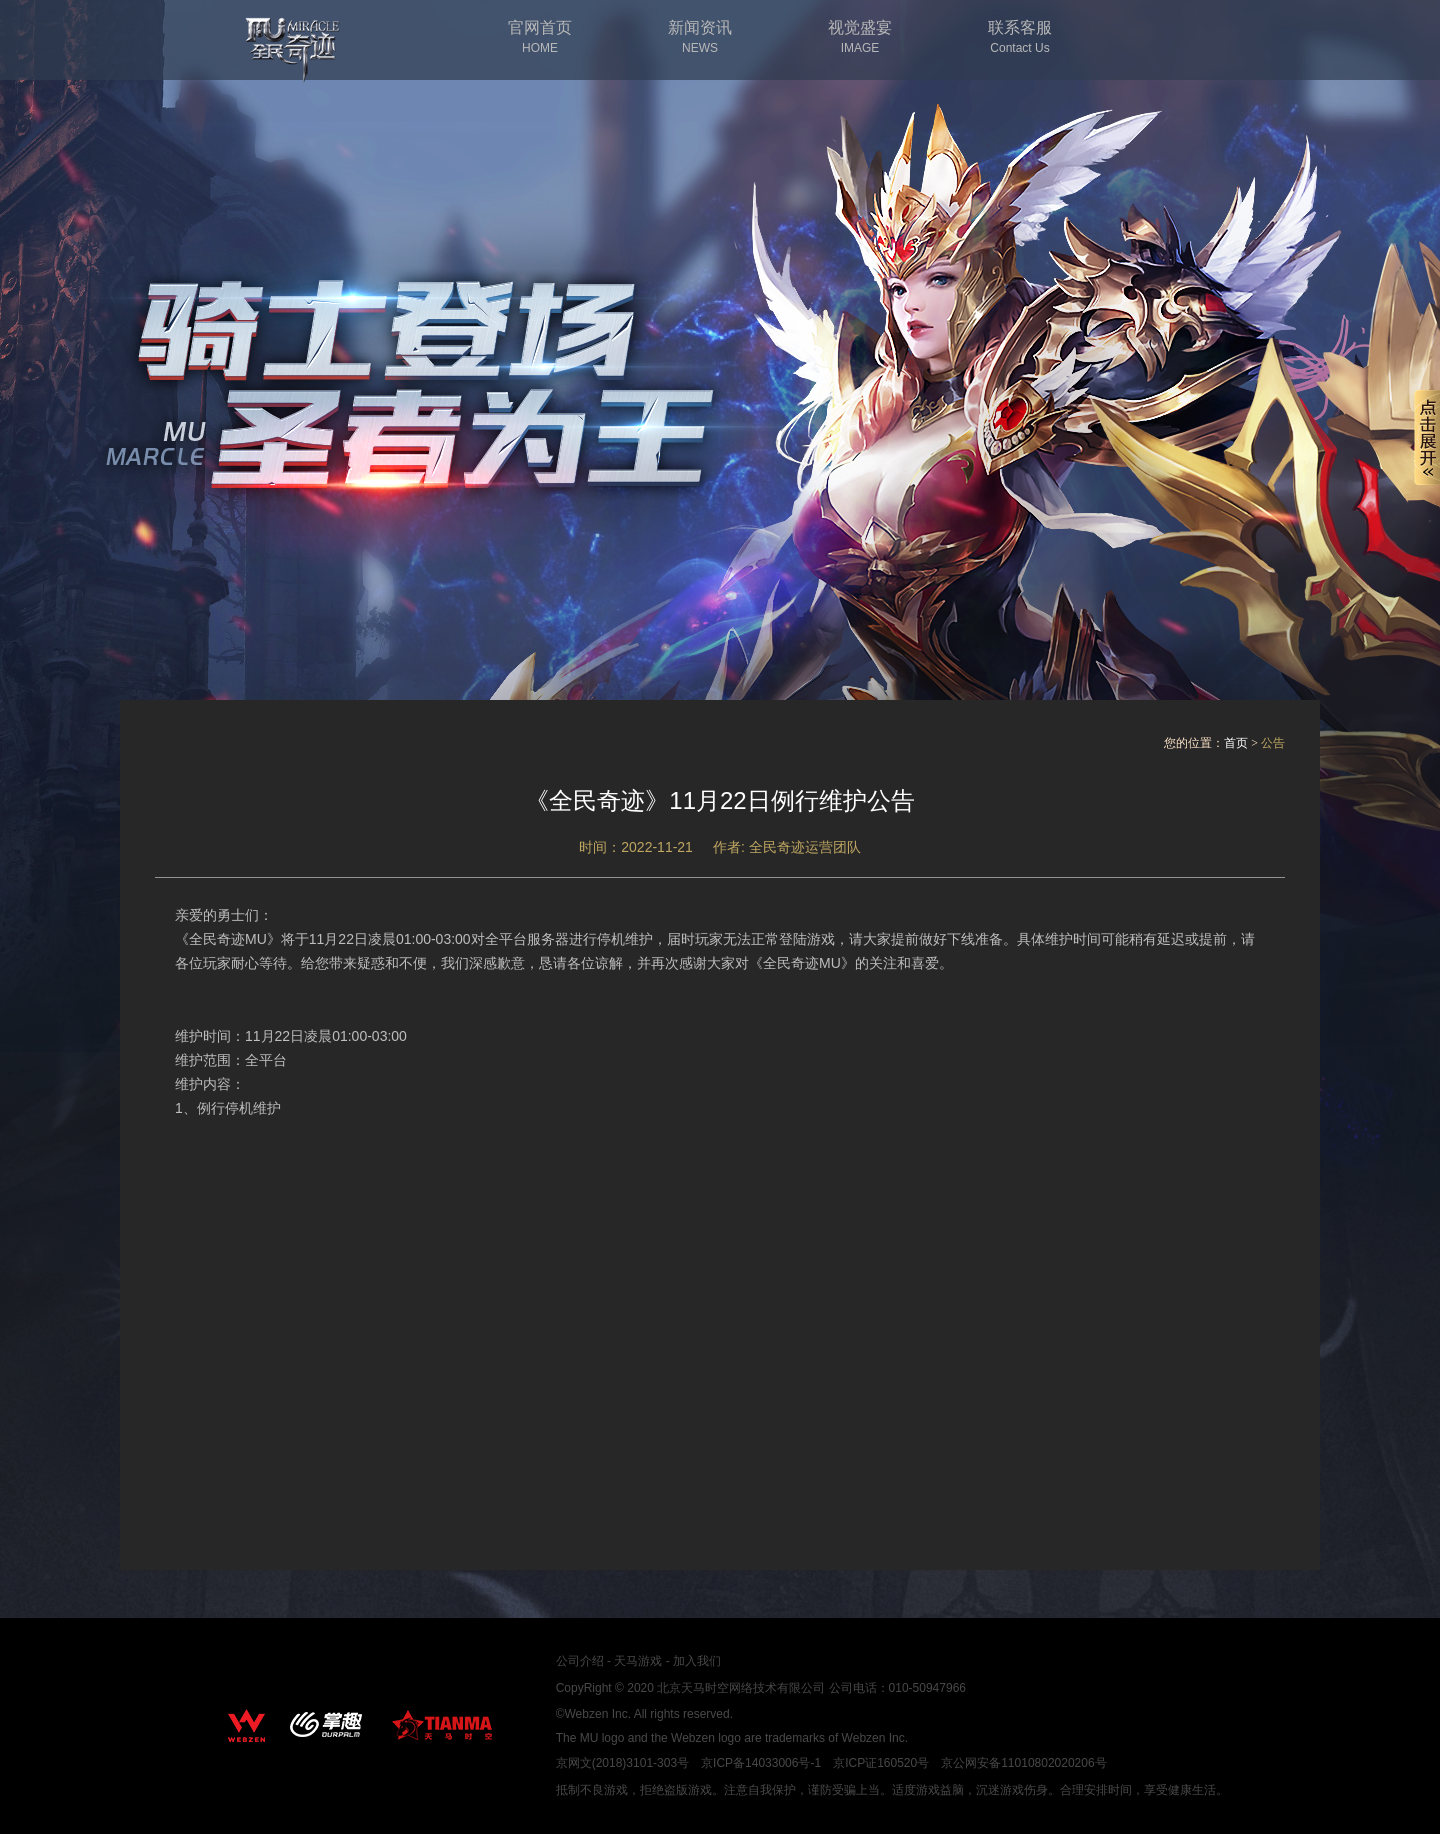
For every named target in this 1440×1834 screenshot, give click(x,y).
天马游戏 (638, 1661)
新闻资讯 (700, 38)
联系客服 (1020, 38)
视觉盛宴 (860, 38)
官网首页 (540, 38)
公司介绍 (580, 1661)
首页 (1236, 743)
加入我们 (697, 1661)
